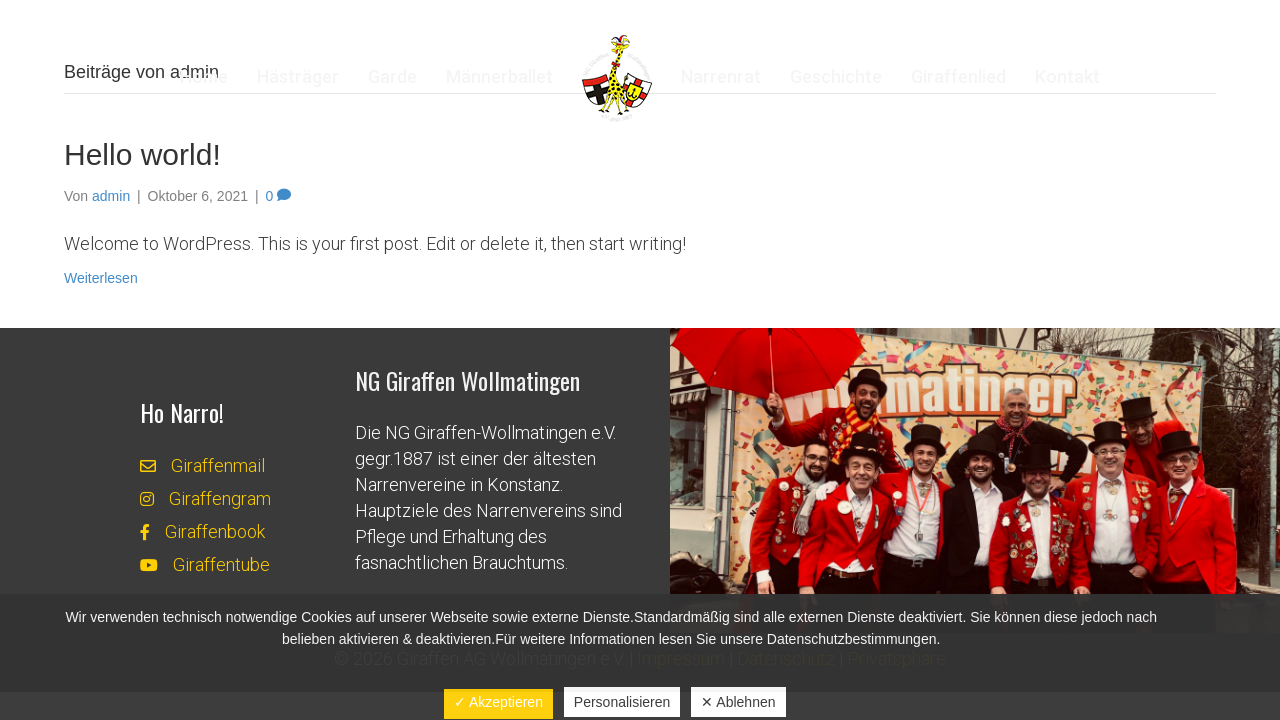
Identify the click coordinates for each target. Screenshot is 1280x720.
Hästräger (298, 76)
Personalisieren (622, 702)
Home (204, 76)
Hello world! (142, 154)
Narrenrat (721, 76)
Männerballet (499, 76)
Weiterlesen (101, 278)
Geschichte (836, 76)
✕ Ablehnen (738, 702)
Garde (392, 76)
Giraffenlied (958, 76)
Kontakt (1067, 76)
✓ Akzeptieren (498, 702)
